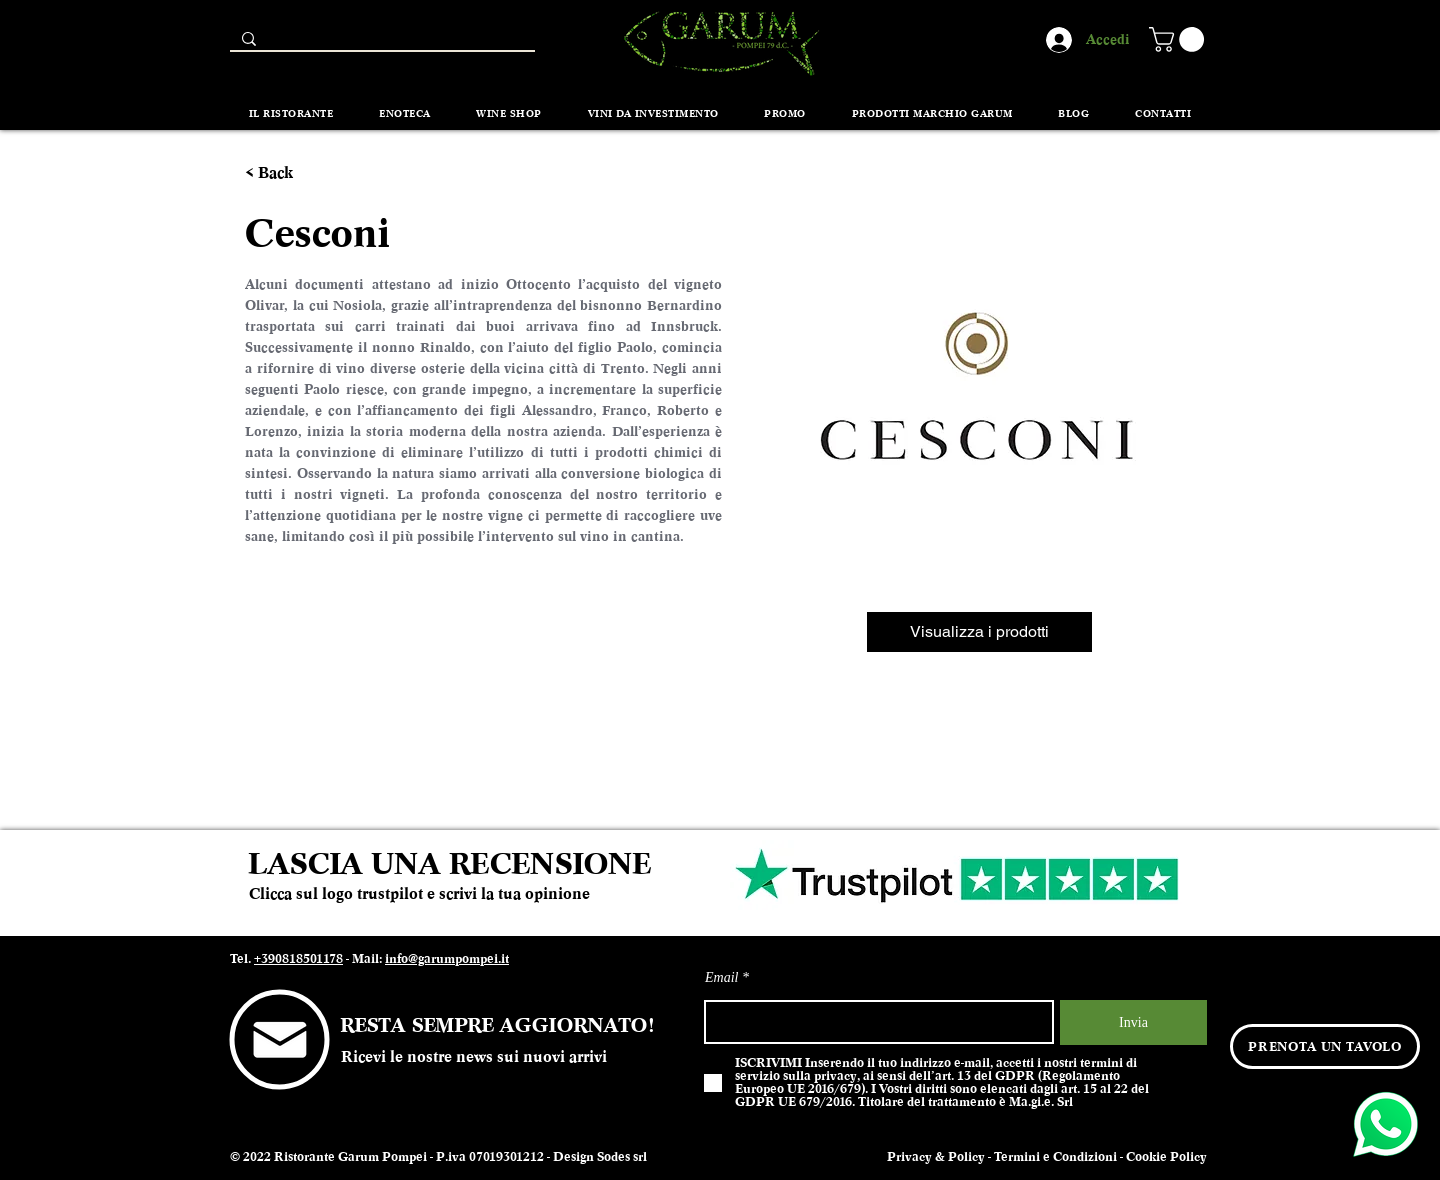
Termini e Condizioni (1055, 1157)
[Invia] (1133, 1022)
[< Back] (281, 173)
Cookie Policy (1166, 1157)
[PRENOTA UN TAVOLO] (1325, 1046)
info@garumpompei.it (447, 959)
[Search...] (380, 43)
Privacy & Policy (936, 1157)
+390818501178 (298, 959)
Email (721, 978)
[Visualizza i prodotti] (979, 632)
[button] (1179, 39)
